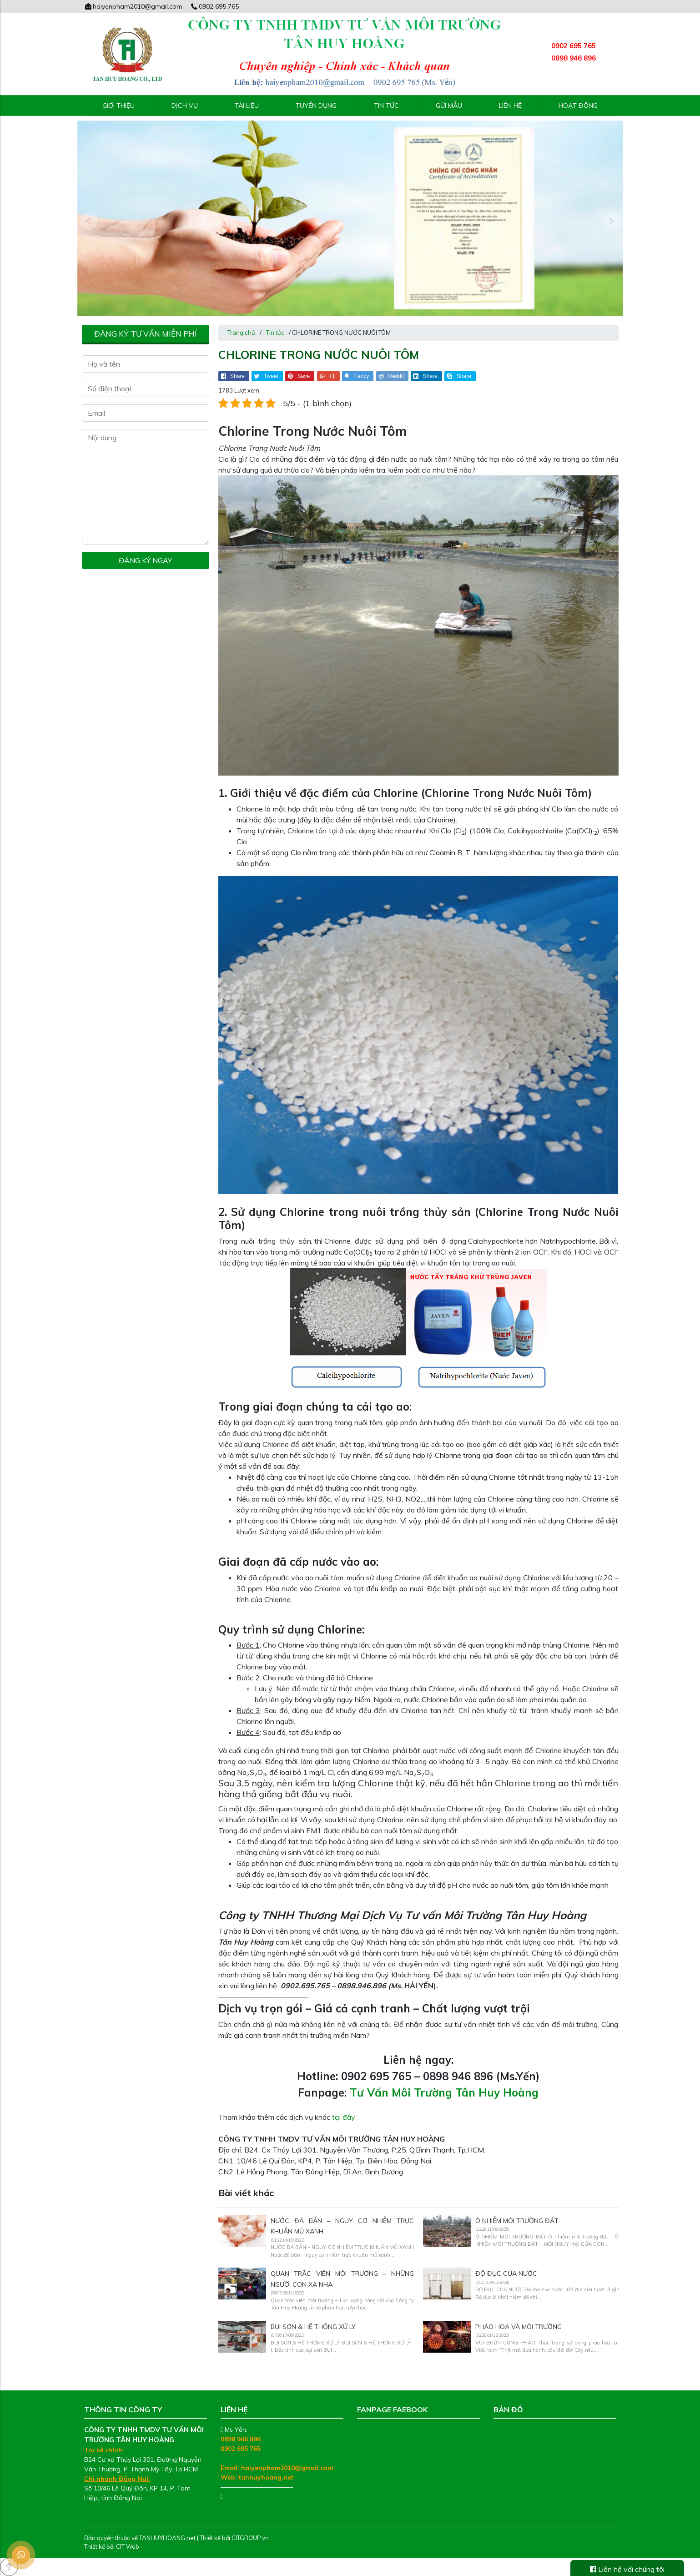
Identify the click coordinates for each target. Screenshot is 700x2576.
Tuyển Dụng (316, 105)
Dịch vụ (184, 105)
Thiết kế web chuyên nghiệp (183, 2546)
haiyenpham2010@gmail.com (133, 6)
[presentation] (89, 221)
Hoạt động (578, 105)
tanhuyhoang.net (266, 2477)
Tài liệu (247, 105)
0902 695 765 (214, 6)
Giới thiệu (118, 105)
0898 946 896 (241, 2439)
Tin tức (386, 105)
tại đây (343, 2117)
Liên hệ (510, 105)
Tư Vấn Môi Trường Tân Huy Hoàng (444, 2092)
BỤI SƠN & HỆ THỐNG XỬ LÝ (313, 2327)
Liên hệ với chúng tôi (627, 2569)
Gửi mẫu (449, 105)
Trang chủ (241, 332)
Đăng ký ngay (145, 560)
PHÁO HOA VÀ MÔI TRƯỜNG (518, 2327)
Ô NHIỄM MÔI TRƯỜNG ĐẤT (517, 2221)
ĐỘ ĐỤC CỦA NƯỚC (506, 2273)
